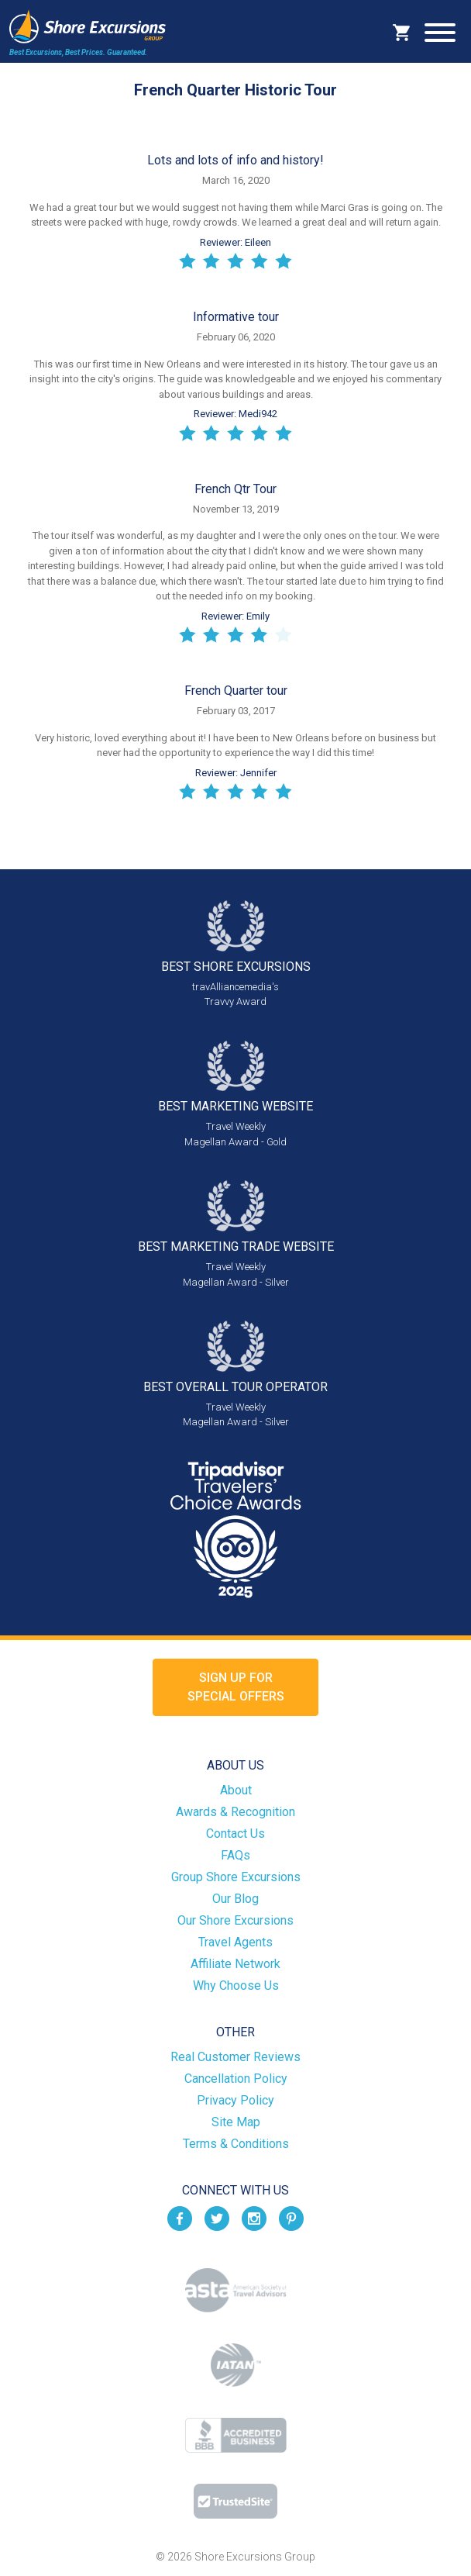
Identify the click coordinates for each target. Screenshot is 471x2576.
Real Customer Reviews (235, 2056)
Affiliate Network (235, 1963)
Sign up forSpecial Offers (235, 1687)
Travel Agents (235, 1942)
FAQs (235, 1855)
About (236, 1790)
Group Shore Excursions (236, 1877)
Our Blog (235, 1898)
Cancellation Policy (235, 2078)
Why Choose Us (236, 1985)
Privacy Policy (235, 2100)
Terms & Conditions (236, 2143)
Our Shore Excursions (235, 1920)
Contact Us (235, 1833)
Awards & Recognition (235, 1811)
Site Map (235, 2122)
